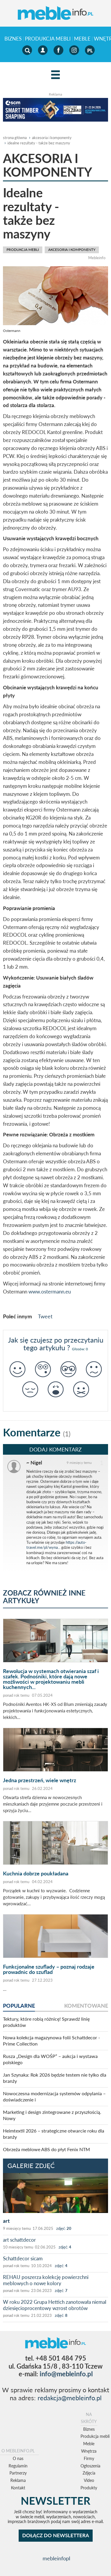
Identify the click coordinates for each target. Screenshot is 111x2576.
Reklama (18, 2480)
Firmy (89, 2458)
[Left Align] (55, 75)
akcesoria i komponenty (52, 137)
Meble (82, 38)
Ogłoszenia (90, 2465)
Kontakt (18, 2487)
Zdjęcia (89, 2472)
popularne (19, 2005)
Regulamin (18, 2465)
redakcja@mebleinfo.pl (70, 2398)
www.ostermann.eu (49, 1291)
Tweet (45, 1316)
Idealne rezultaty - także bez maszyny (38, 143)
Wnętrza (88, 2451)
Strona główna (15, 137)
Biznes (13, 38)
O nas (18, 2458)
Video (89, 2480)
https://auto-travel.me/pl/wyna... (56, 1545)
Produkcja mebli (48, 38)
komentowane (86, 2005)
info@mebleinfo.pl (66, 2374)
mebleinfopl (56, 2558)
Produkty (89, 2487)
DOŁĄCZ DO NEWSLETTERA (55, 2535)
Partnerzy (18, 2472)
